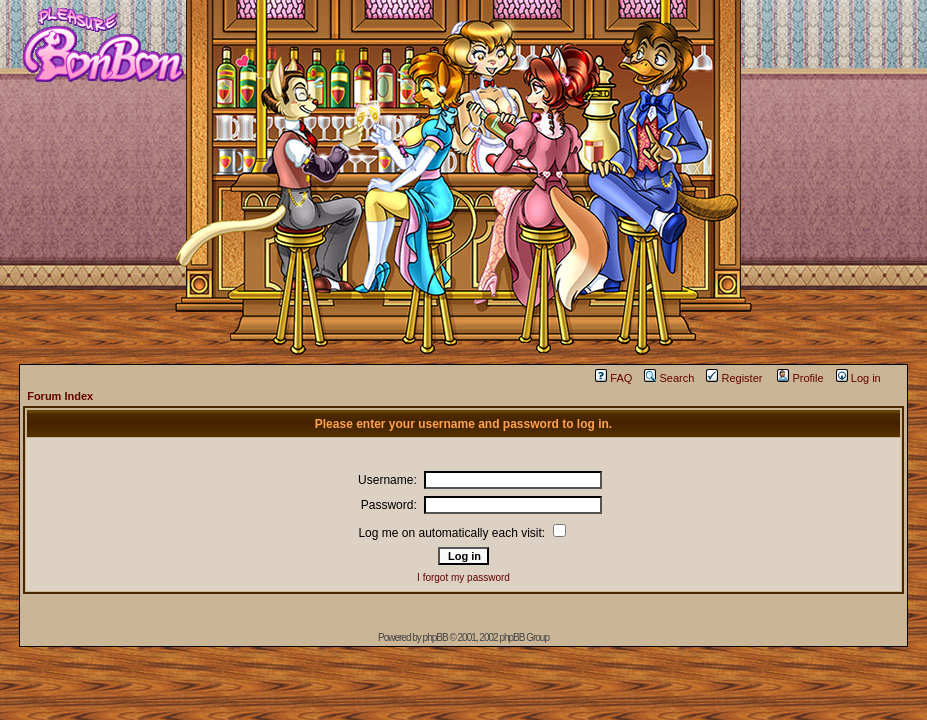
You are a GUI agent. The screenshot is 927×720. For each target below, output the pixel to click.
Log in (858, 378)
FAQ (613, 378)
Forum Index (60, 396)
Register (734, 378)
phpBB (435, 637)
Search (669, 378)
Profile (800, 378)
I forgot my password (463, 577)
